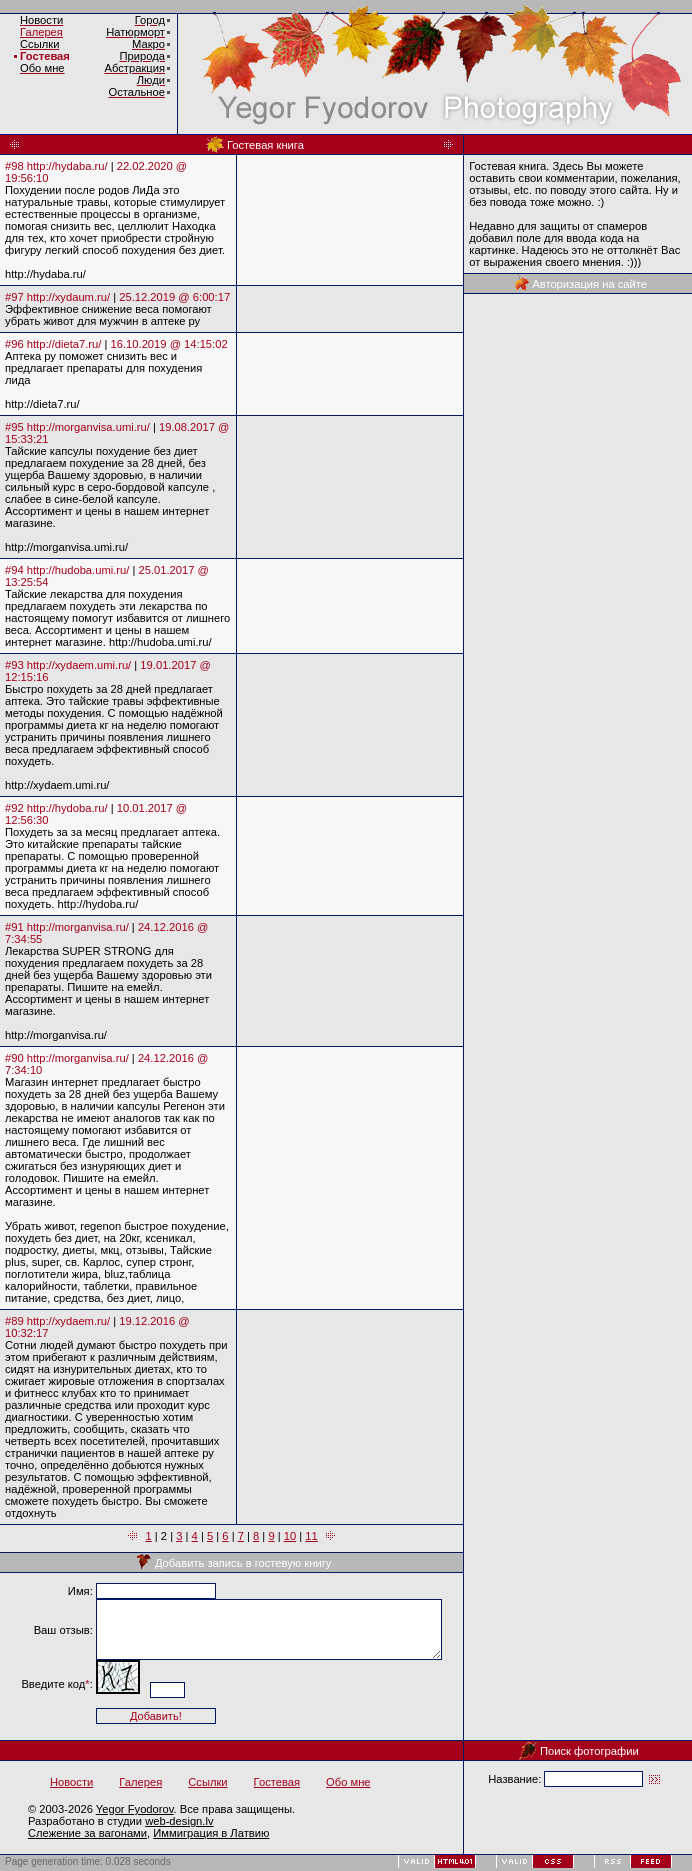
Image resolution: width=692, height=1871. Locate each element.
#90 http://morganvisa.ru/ (67, 1058)
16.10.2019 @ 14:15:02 (169, 344)
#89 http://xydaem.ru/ (57, 1321)
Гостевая (45, 56)
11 (311, 1536)
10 (290, 1536)
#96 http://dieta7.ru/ (53, 344)
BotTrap (204, 1861)
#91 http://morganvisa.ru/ (67, 927)
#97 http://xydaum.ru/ (57, 297)
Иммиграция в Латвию (211, 1833)
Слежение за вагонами (87, 1833)
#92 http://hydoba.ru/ (56, 808)
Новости (71, 1782)
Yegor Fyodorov (135, 1809)
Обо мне (348, 1782)
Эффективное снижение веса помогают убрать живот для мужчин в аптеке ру (108, 315)
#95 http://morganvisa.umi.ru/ (77, 427)
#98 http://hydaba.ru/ (56, 166)
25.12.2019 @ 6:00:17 (174, 297)
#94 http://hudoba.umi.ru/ (67, 570)
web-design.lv (179, 1821)
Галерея (41, 32)
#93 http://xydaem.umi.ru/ (68, 665)
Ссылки (207, 1782)
